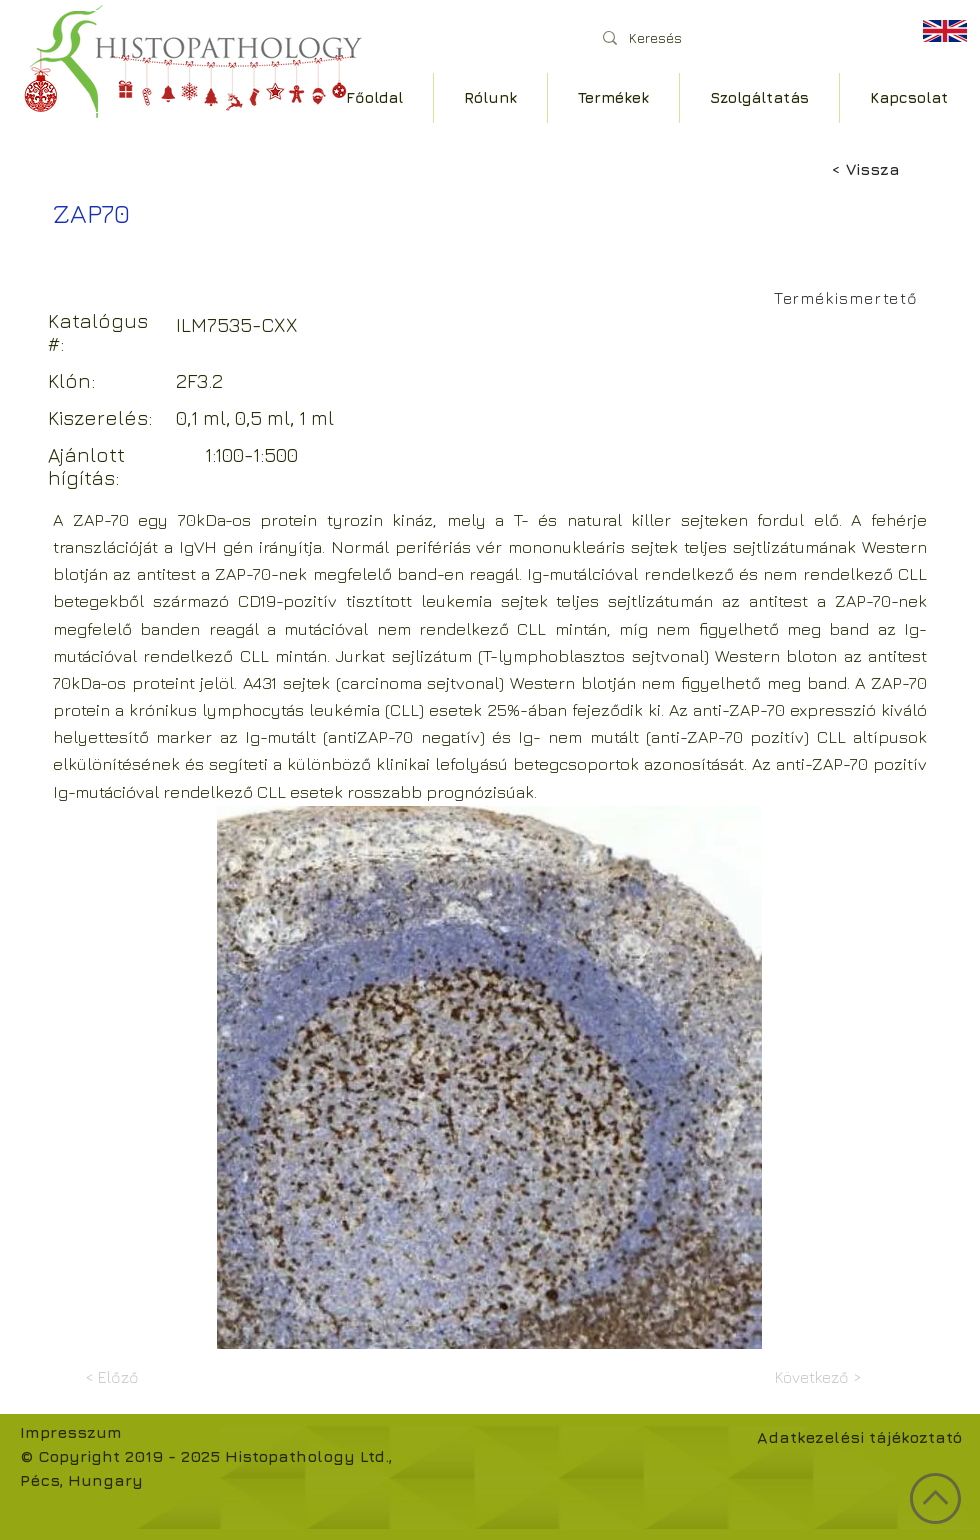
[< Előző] (151, 1377)
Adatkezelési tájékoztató (859, 1437)
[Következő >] (812, 1377)
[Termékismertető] (848, 298)
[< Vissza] (897, 169)
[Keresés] (739, 37)
